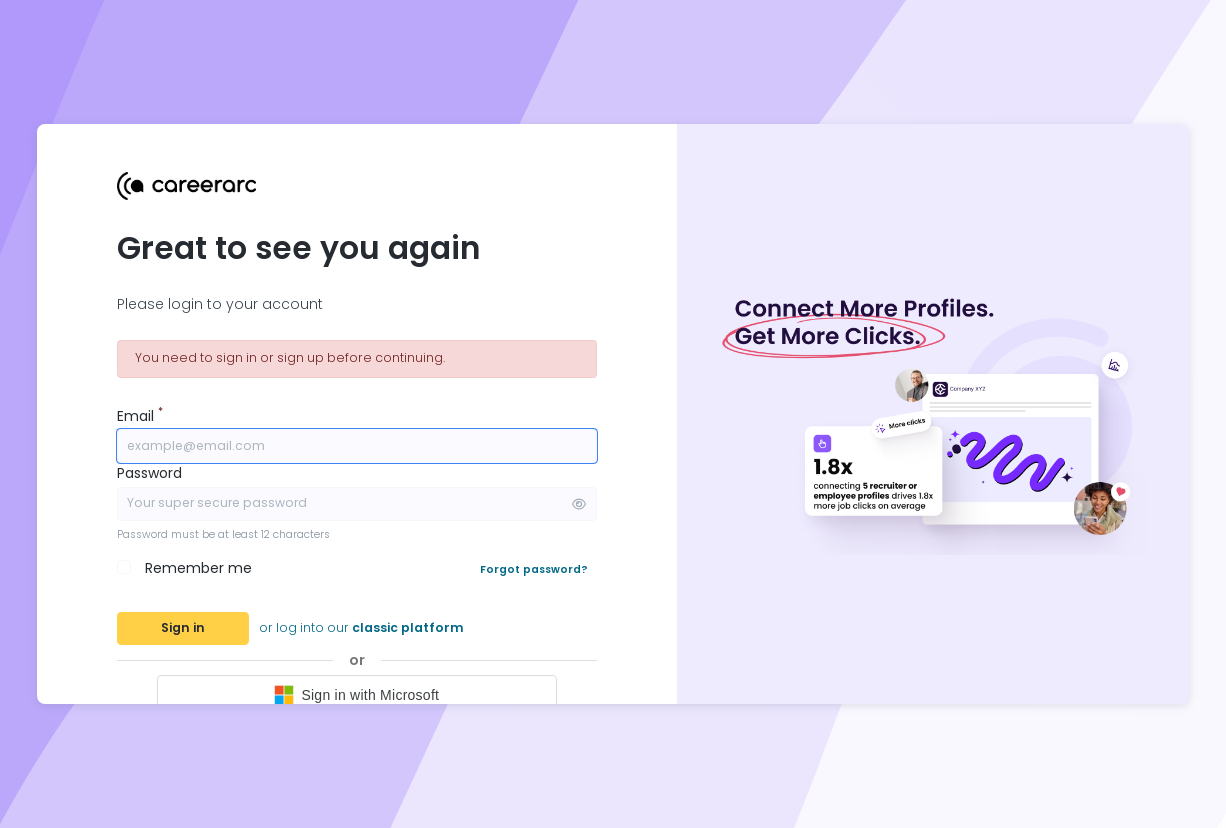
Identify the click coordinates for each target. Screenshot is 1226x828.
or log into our (361, 627)
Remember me (198, 568)
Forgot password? (534, 569)
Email (140, 416)
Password (149, 473)
